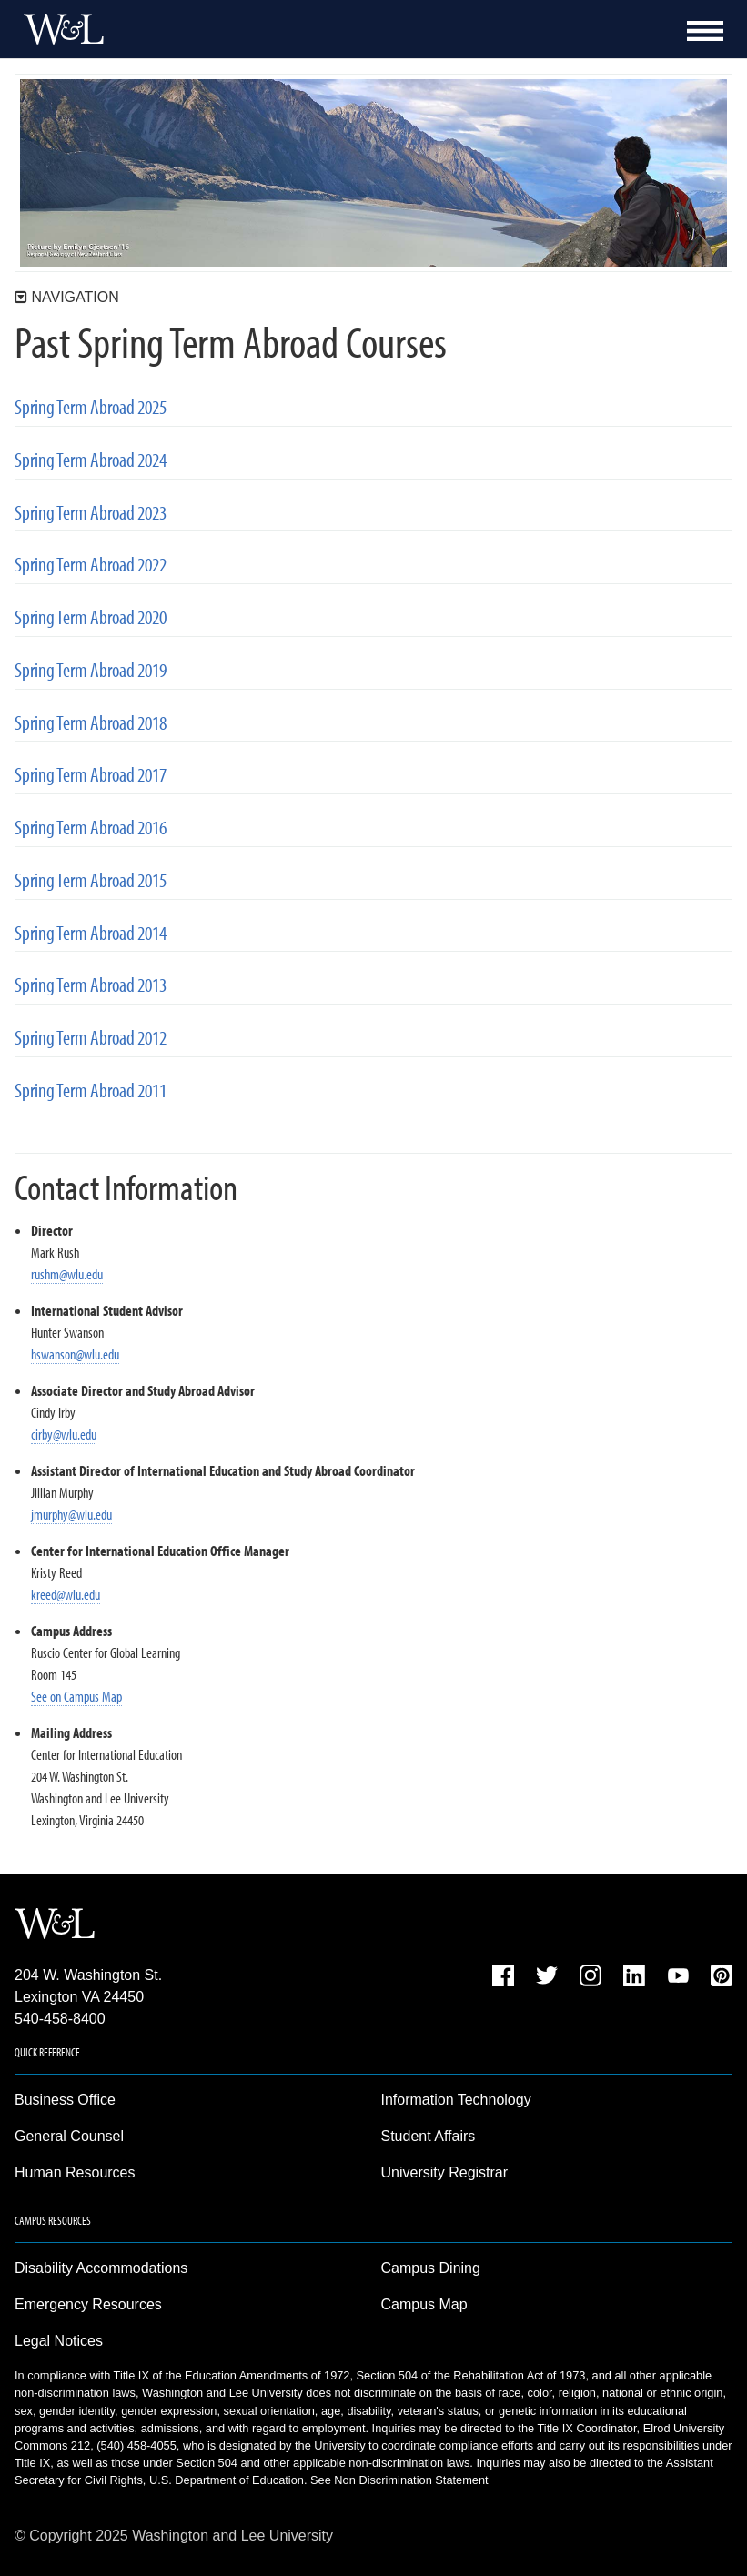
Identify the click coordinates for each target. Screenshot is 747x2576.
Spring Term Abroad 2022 (91, 564)
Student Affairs (428, 2136)
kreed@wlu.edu (65, 1594)
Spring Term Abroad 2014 (91, 933)
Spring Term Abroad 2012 (91, 1037)
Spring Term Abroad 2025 (91, 407)
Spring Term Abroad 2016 (91, 827)
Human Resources (75, 2172)
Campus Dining (430, 2268)
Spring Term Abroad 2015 (91, 880)
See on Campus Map (76, 1696)
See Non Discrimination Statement (399, 2480)
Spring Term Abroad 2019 (91, 670)
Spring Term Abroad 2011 (91, 1090)
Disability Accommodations (101, 2268)
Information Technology (456, 2099)
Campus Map (424, 2304)
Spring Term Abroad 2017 (91, 774)
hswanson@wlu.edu (75, 1354)
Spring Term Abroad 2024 (91, 460)
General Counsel (69, 2136)
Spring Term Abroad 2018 (91, 723)
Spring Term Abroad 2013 (91, 985)
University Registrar (445, 2172)
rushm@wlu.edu (67, 1274)
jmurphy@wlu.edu (71, 1514)
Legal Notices (59, 2341)
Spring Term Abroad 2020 (91, 617)
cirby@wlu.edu (63, 1434)
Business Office (65, 2099)
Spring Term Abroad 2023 (91, 512)
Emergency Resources (88, 2304)
